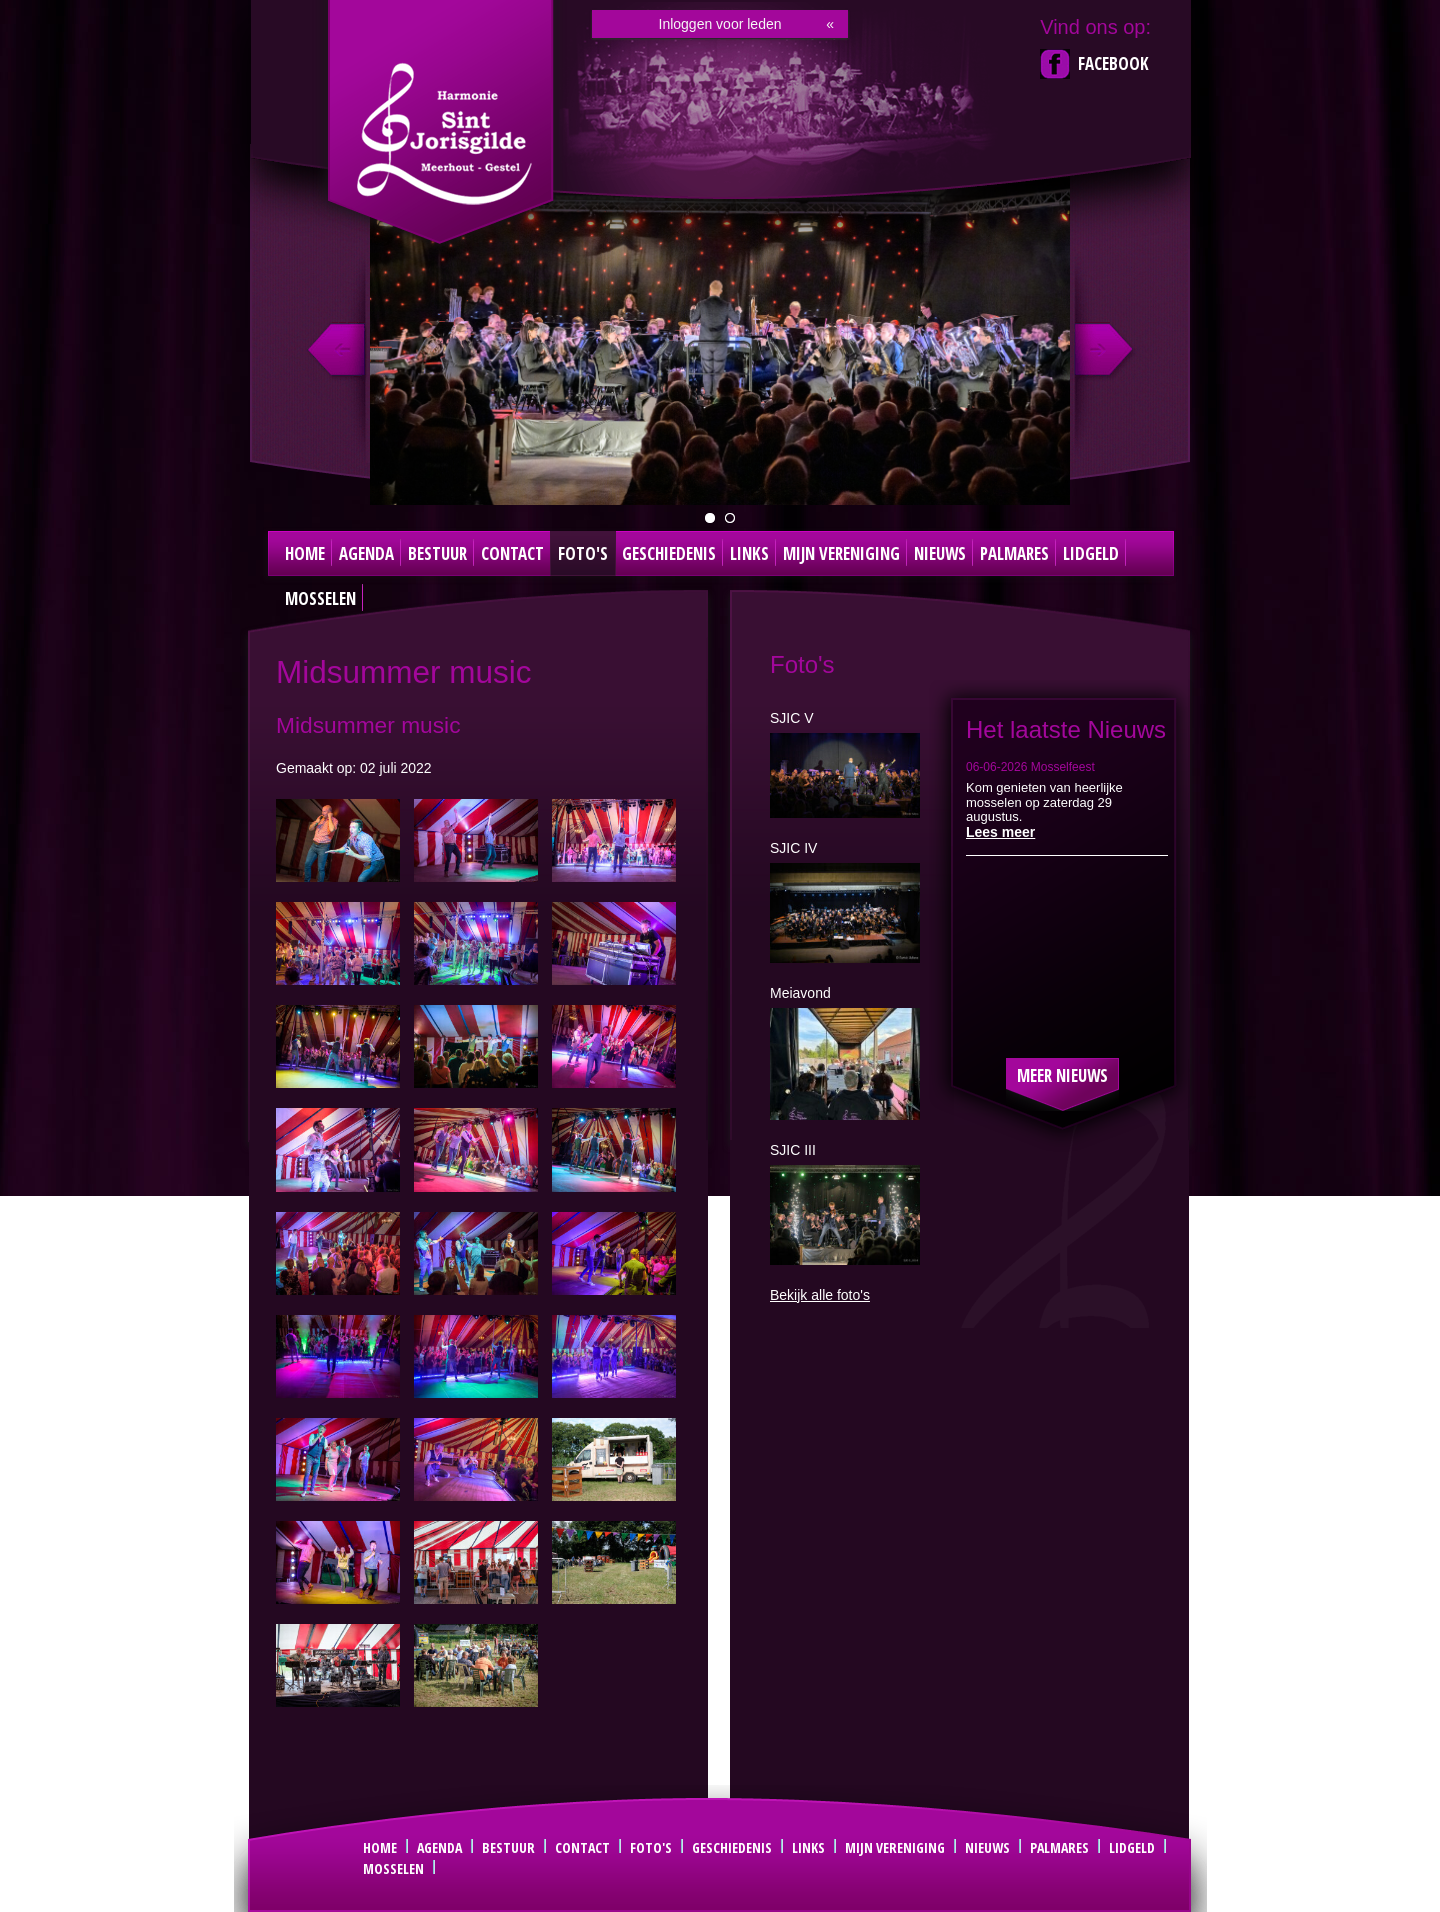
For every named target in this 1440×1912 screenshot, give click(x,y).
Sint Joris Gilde (443, 134)
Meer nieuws (1062, 1075)
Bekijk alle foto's (820, 1295)
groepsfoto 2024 (710, 518)
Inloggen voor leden (720, 24)
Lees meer (1000, 832)
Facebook (1113, 63)
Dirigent (730, 518)
